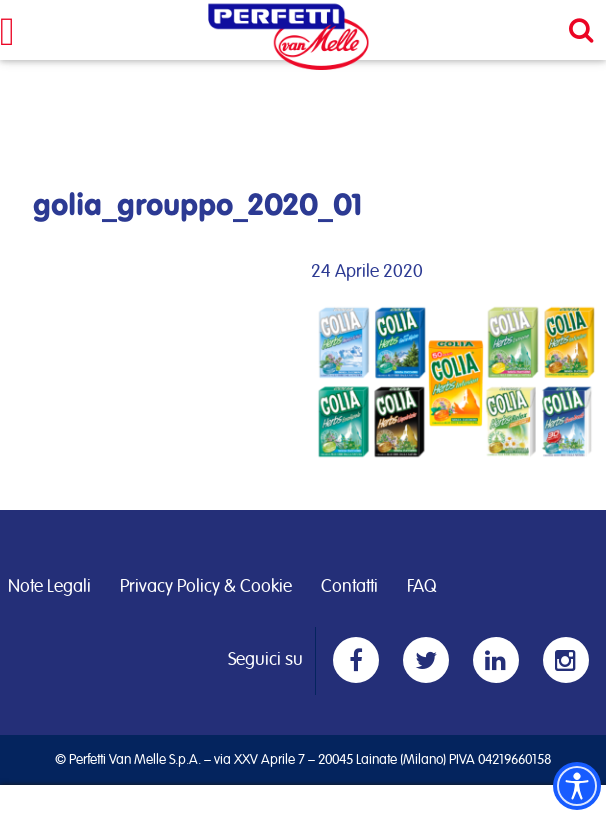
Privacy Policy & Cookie (206, 587)
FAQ (421, 587)
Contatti (349, 587)
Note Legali (49, 587)
